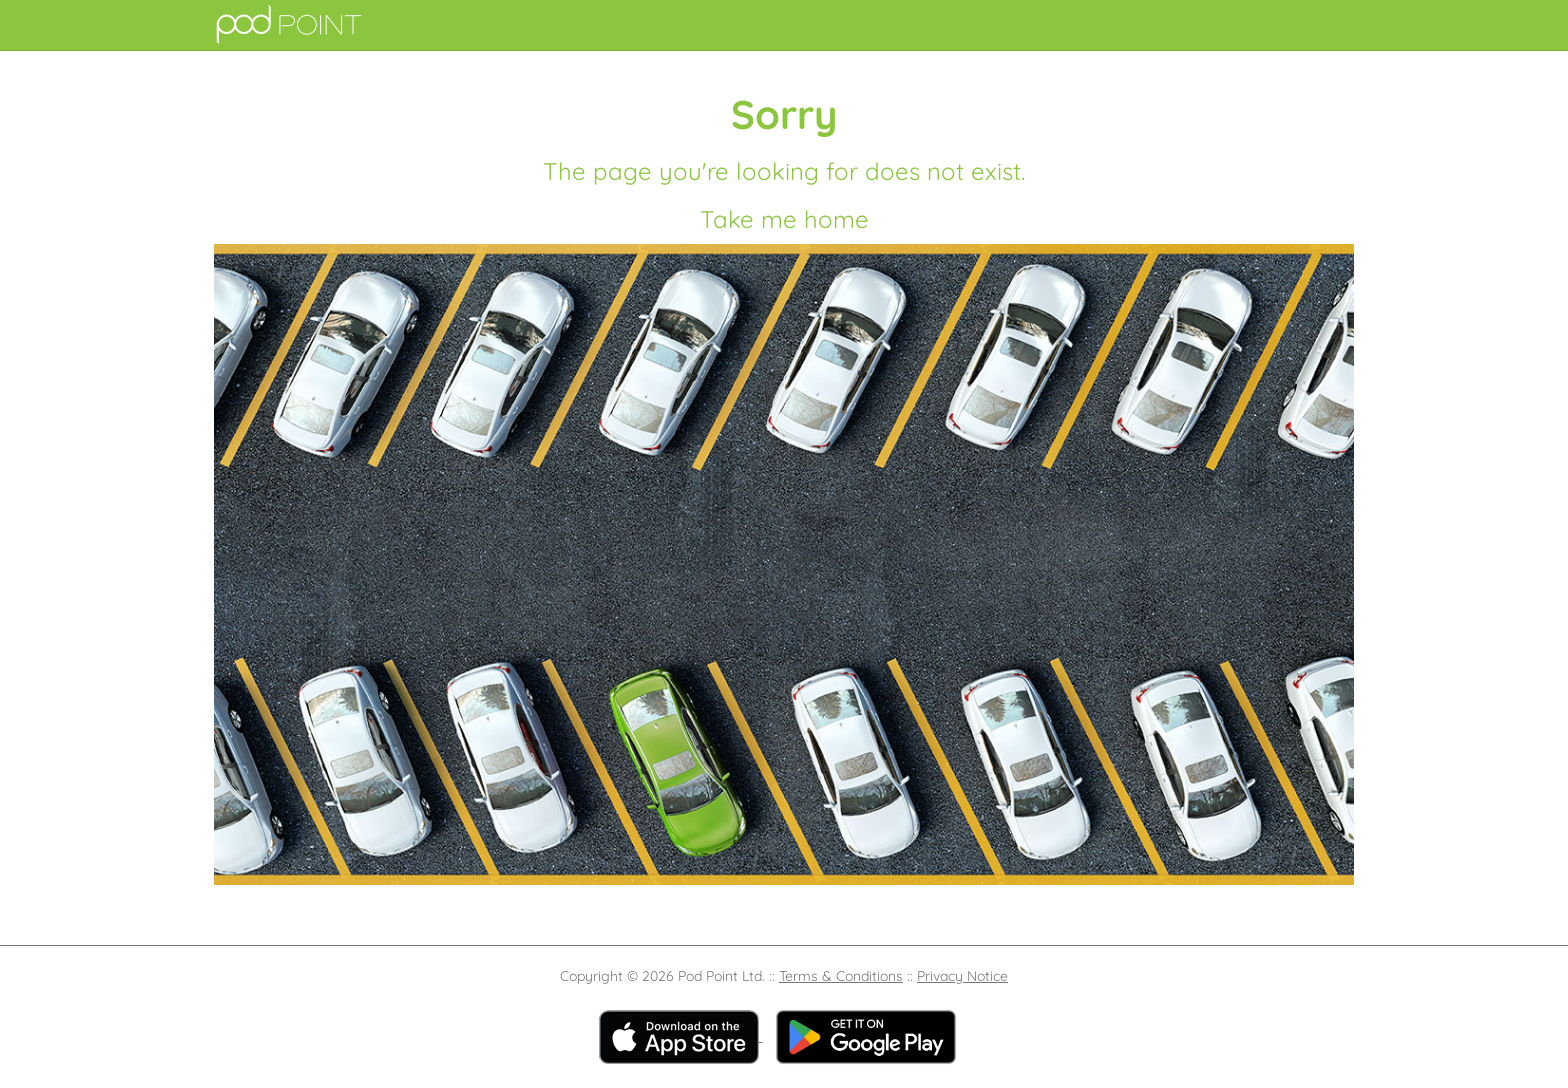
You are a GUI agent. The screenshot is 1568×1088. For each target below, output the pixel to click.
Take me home (784, 219)
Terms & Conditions (841, 976)
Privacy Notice (962, 976)
